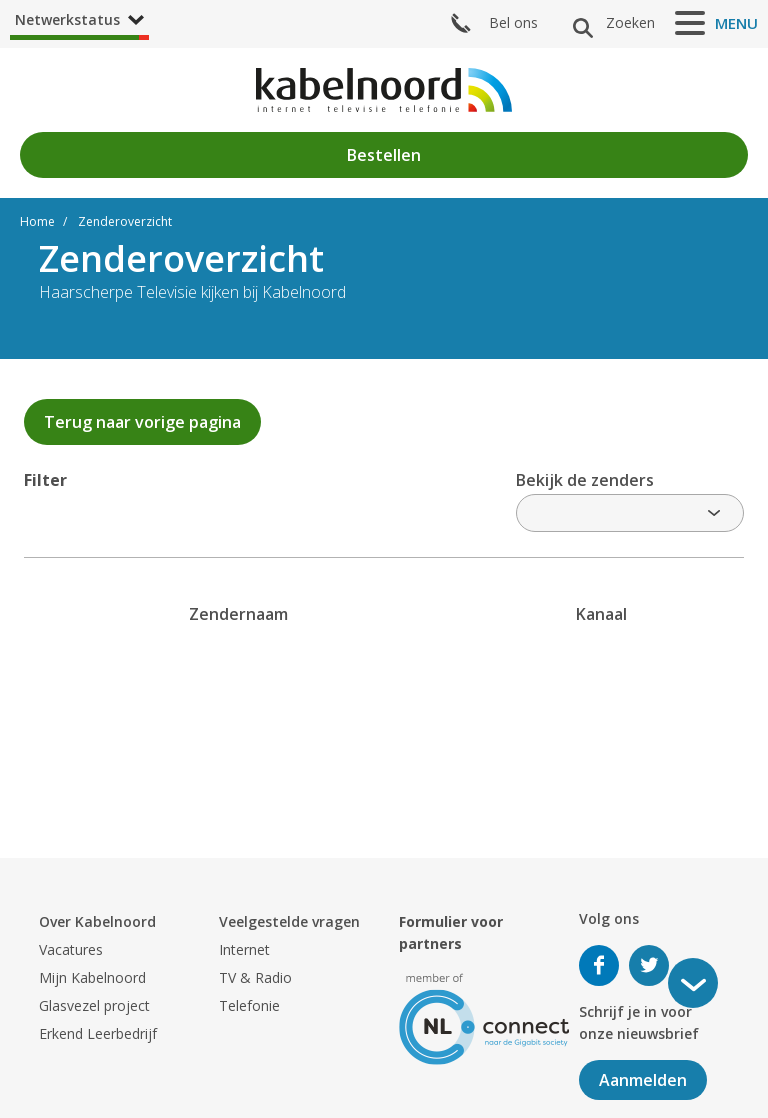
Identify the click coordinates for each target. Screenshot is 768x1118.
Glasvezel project (94, 1005)
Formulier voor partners (451, 932)
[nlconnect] (484, 1017)
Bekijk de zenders (585, 480)
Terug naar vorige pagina (142, 422)
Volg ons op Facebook (599, 965)
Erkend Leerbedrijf (98, 1033)
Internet (244, 949)
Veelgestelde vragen (289, 921)
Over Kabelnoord (97, 921)
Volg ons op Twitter (649, 965)
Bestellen (384, 155)
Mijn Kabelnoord (92, 977)
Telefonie (249, 1005)
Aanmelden (643, 1080)
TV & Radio (255, 977)
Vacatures (71, 949)
